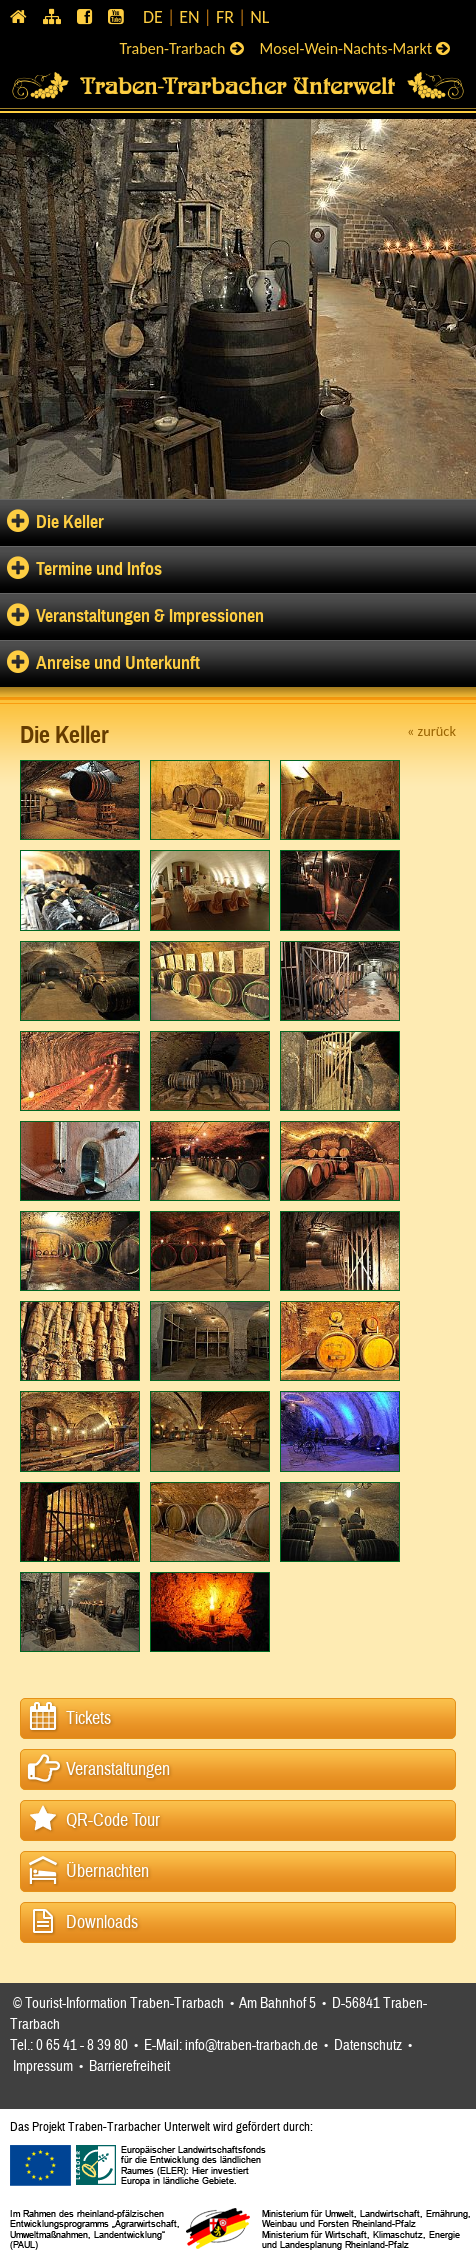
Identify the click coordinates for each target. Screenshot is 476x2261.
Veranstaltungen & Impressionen (150, 616)
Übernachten (107, 1871)
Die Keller (70, 522)
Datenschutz (368, 2045)
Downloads (102, 1922)
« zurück (431, 731)
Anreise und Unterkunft (118, 663)
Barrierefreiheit (129, 2066)
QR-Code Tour (113, 1820)
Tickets (88, 1718)
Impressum (43, 2066)
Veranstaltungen (118, 1769)
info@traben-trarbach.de (251, 2045)
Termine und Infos (99, 569)
